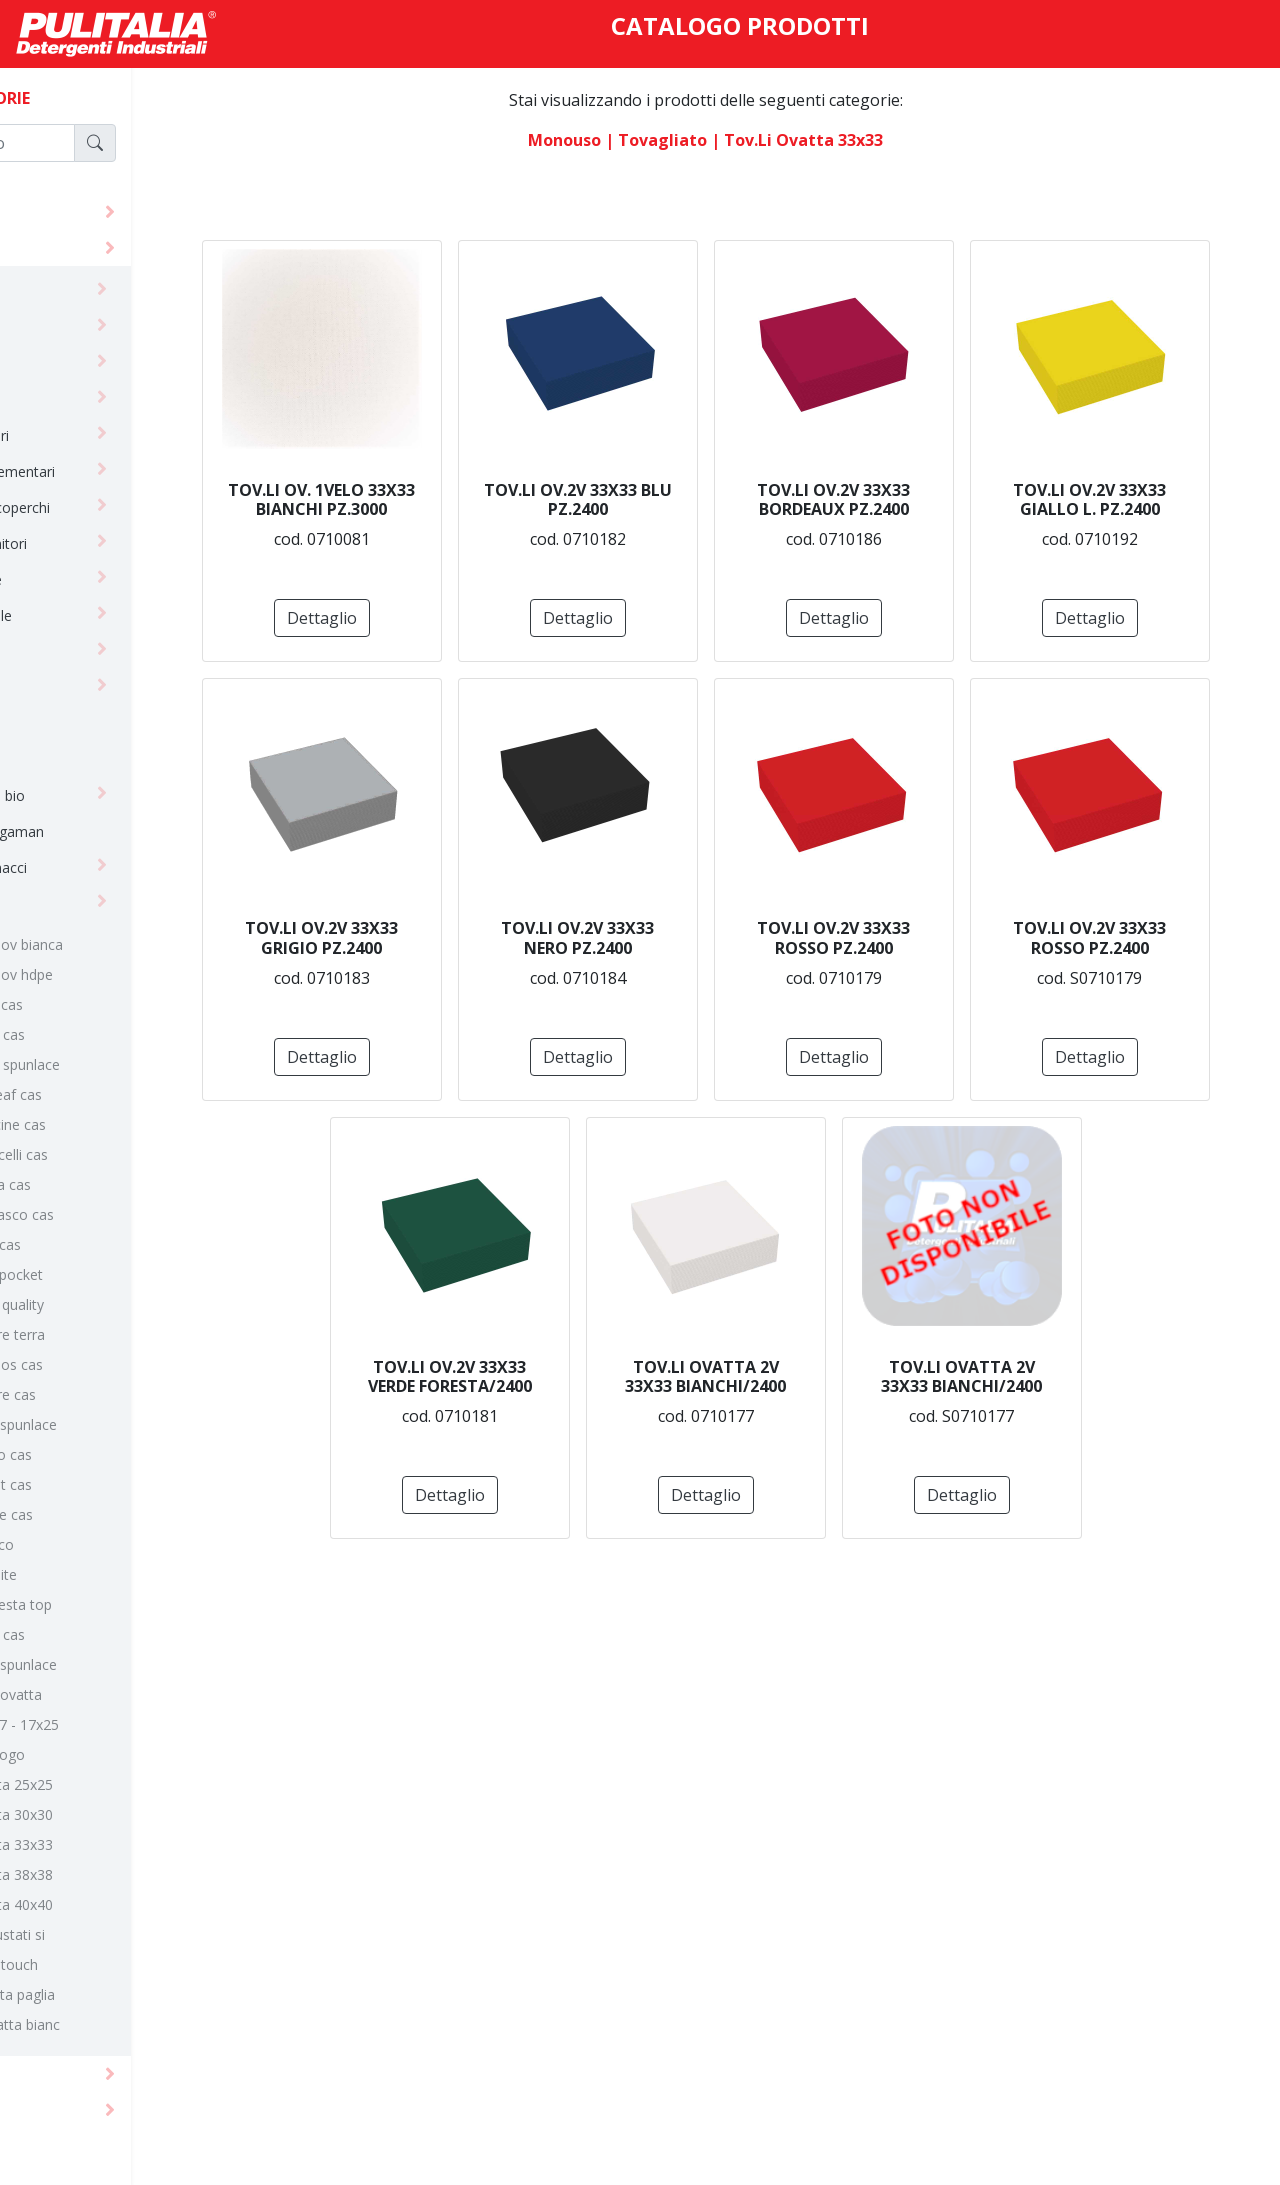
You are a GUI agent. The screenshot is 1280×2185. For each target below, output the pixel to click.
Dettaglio (512, 618)
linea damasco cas (119, 1214)
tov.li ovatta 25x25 (118, 1784)
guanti (53, 399)
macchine (60, 2109)
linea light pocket (113, 1274)
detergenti (64, 211)
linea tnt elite (100, 1574)
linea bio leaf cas (113, 1094)
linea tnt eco (99, 1544)
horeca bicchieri (83, 435)
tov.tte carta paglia (119, 1994)
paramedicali (74, 759)
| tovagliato (719, 140)
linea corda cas (107, 1184)
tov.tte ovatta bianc (122, 2024)
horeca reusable (85, 615)
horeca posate (80, 579)
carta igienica (75, 363)
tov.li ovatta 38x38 (118, 1874)
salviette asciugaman (101, 831)
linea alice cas (103, 1004)
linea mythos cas (113, 1364)
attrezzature (72, 2073)
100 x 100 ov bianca (123, 944)
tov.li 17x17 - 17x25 (121, 1724)
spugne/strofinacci (92, 867)
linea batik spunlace (122, 1064)
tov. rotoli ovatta (113, 1694)
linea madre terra (114, 1334)
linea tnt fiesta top (118, 1604)
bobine (55, 327)
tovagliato (65, 903)
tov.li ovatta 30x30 (118, 1814)
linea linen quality (114, 1304)
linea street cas (108, 1484)
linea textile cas (108, 1514)
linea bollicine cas (115, 1124)
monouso (58, 247)
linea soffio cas (108, 1454)
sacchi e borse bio (91, 795)
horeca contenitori (92, 543)
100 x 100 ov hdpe (118, 974)
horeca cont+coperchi (104, 507)
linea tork (63, 723)
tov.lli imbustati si (114, 1934)
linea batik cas (104, 1034)
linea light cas (102, 1244)
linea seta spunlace (120, 1424)
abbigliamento (79, 291)
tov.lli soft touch (111, 1964)
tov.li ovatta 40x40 (118, 1904)
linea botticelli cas (116, 1154)
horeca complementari (106, 471)
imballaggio (70, 651)
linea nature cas (110, 1394)
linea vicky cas (104, 1634)
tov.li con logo (104, 1754)
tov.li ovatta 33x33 (118, 1844)
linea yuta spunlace (120, 1664)
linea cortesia (76, 687)
